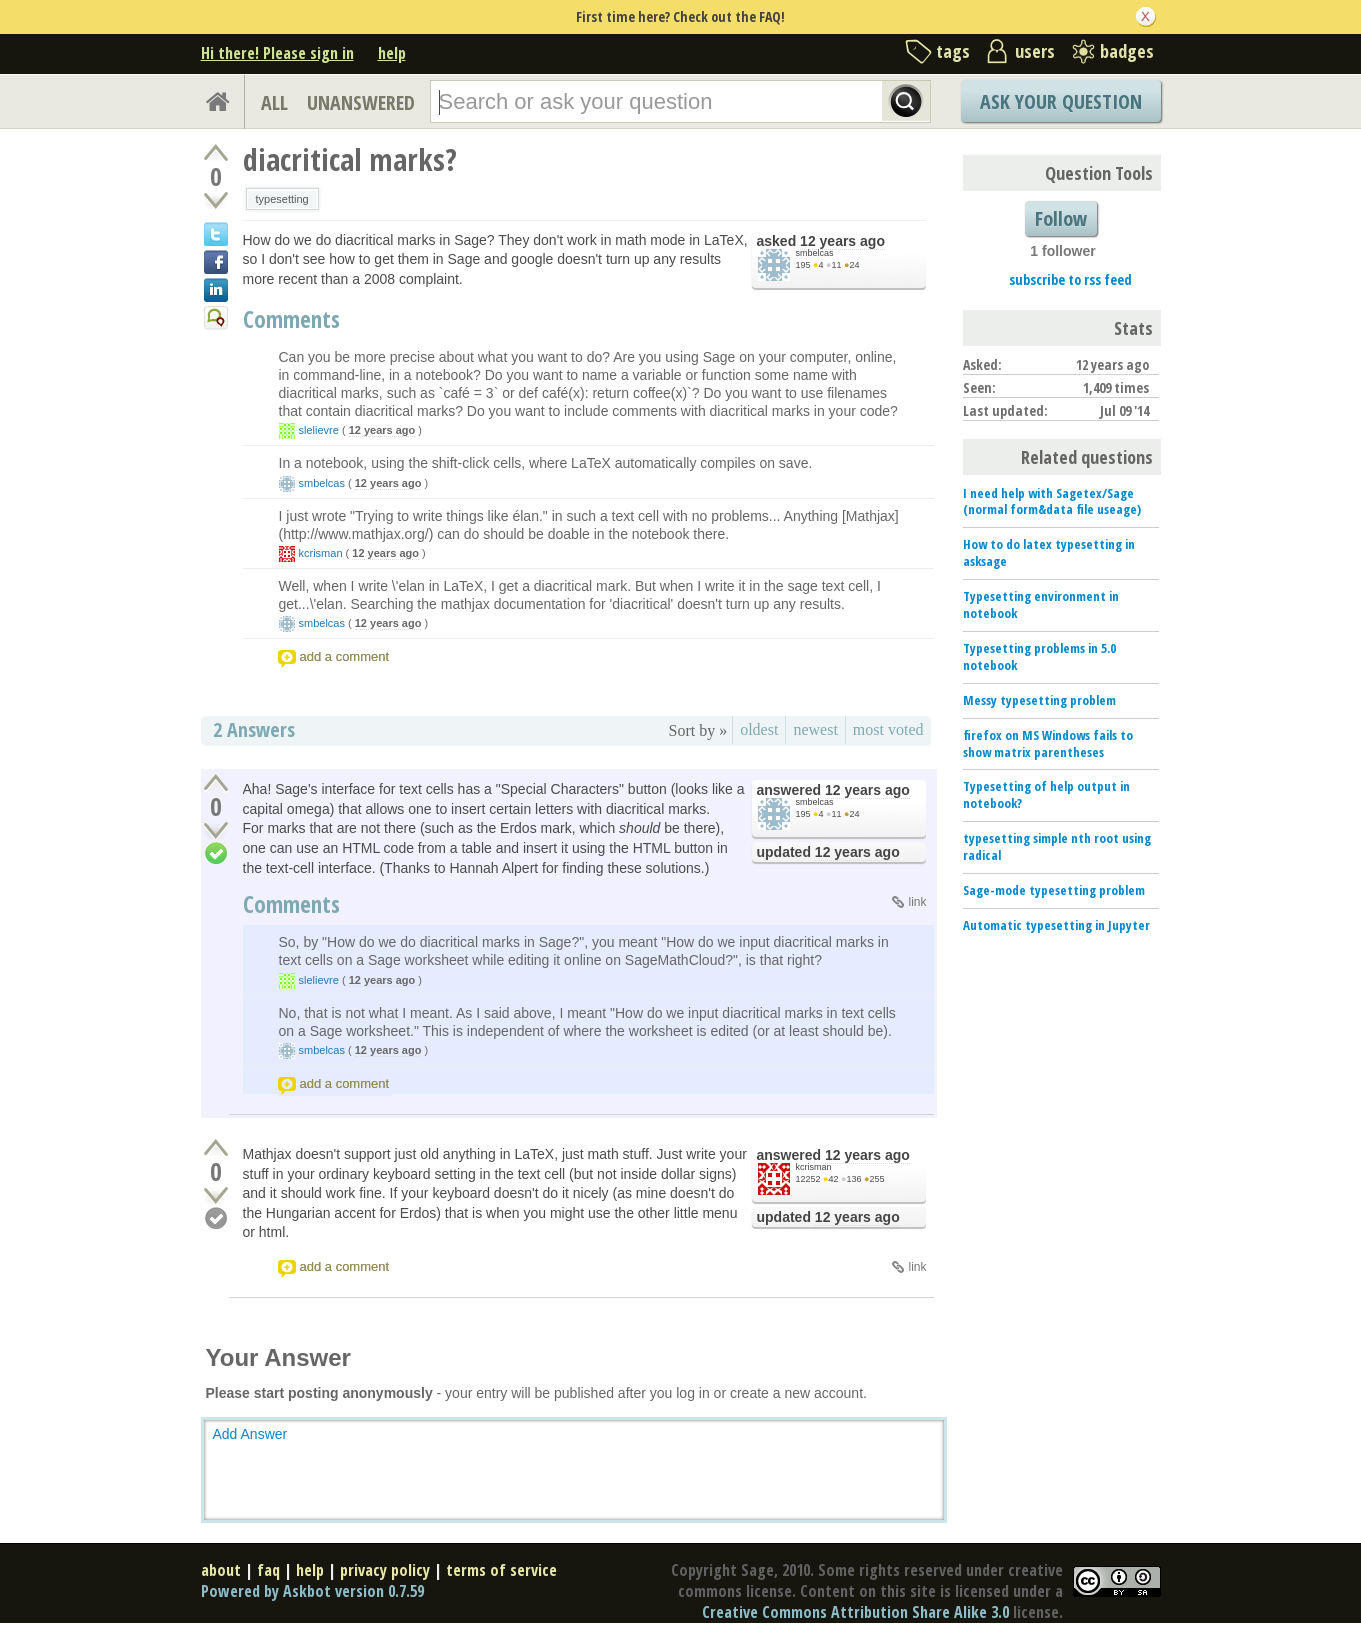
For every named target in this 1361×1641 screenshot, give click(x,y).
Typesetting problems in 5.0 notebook (1039, 656)
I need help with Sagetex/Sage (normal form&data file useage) (1052, 501)
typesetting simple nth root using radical (1057, 846)
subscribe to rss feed (1070, 279)
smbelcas (815, 253)
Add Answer (250, 1434)
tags (953, 51)
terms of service (501, 1570)
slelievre (319, 430)
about (221, 1570)
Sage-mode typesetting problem (1054, 890)
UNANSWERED (361, 102)
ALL (274, 102)
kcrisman (321, 553)
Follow (1061, 218)
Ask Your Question (1061, 101)
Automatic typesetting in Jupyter (1056, 925)
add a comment (345, 656)
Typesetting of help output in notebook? (1046, 794)
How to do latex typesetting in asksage (1049, 552)
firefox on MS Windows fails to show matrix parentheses (1048, 743)
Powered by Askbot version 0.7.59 (312, 1591)
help (392, 53)
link (917, 902)
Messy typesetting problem (1039, 700)
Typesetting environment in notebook (1041, 604)
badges (1127, 51)
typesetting (282, 199)
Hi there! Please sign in (277, 53)
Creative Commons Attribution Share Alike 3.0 (855, 1612)
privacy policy (385, 1570)
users (1035, 51)
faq (268, 1570)
